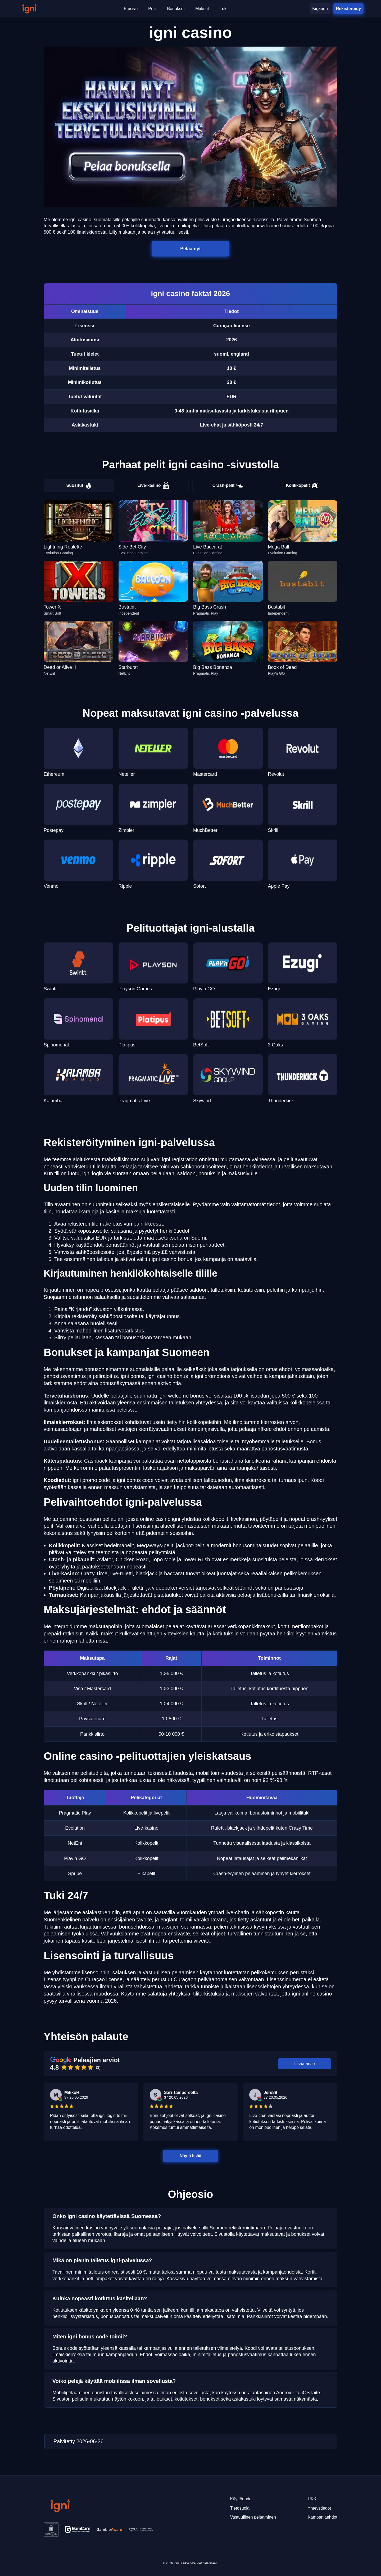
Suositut (79, 485)
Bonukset (176, 8)
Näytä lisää (190, 2155)
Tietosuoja (240, 2508)
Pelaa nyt (190, 248)
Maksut (202, 8)
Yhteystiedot (319, 2508)
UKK (312, 2499)
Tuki (224, 8)
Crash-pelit (227, 485)
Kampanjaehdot (322, 2517)
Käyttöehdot (241, 2499)
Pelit (152, 8)
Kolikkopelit (302, 485)
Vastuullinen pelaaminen (253, 2517)
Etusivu (131, 8)
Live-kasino (153, 485)
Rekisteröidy (348, 8)
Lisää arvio (304, 2063)
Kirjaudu (320, 8)
